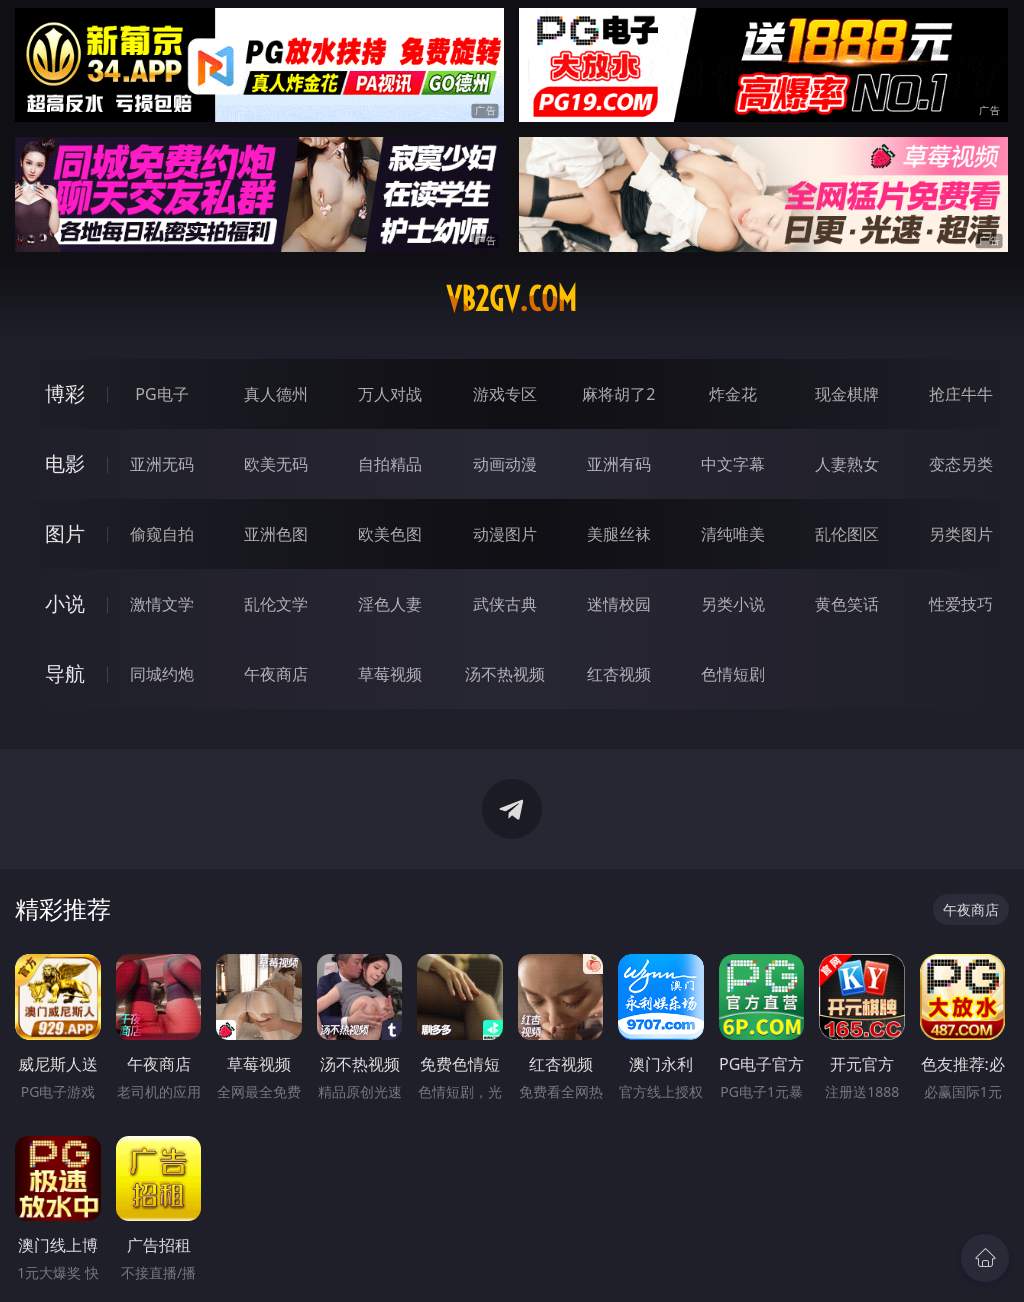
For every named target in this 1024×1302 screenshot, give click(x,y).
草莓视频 (390, 674)
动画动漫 (505, 464)
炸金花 (733, 394)
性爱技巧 (961, 604)
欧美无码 (276, 464)
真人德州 (276, 394)
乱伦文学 (276, 604)
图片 (65, 533)
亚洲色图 (276, 534)
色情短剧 (733, 674)
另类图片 (961, 534)
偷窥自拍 (162, 534)
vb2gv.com (511, 299)
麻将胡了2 (618, 394)
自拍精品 (390, 464)
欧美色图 (390, 534)
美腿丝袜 (619, 534)
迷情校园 (619, 604)
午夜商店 (276, 674)
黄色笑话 (847, 604)
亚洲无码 (162, 464)
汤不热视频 (505, 674)
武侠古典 (505, 604)
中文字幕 (733, 464)
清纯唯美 (733, 534)
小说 (65, 603)
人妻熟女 (847, 464)
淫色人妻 (390, 604)
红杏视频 (619, 674)
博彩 (65, 393)
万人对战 (390, 394)
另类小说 (733, 604)
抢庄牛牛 (961, 394)
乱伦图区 (847, 534)
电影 (65, 463)
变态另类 (961, 464)
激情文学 (162, 604)
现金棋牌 (847, 394)
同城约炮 (162, 674)
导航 (65, 673)
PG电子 (161, 394)
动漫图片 (505, 534)
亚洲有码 (619, 464)
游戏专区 (505, 394)
